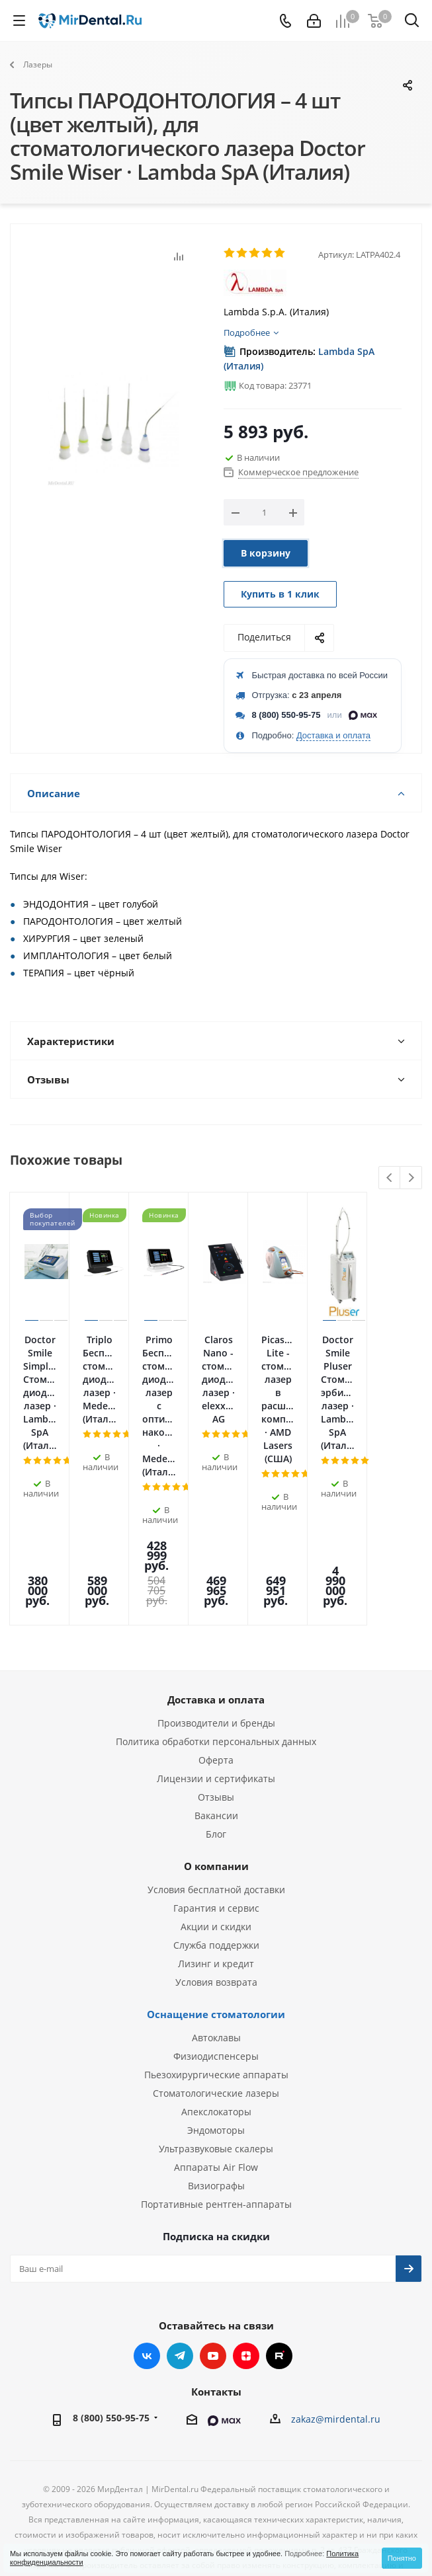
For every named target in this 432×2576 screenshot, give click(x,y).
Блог (216, 1718)
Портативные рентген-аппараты (216, 2088)
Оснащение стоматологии (216, 1898)
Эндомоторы (216, 2014)
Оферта (216, 1644)
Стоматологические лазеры (216, 1977)
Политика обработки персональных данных (216, 1626)
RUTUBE (279, 2240)
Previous (390, 1178)
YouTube (213, 2240)
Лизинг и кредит (216, 1848)
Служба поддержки (216, 1829)
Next (411, 1178)
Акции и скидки (216, 1811)
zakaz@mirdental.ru (335, 2303)
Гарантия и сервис (216, 1792)
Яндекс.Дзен (246, 2240)
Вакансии (216, 1700)
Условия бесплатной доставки (216, 1774)
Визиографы (216, 2070)
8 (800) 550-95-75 (286, 715)
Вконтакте (147, 2240)
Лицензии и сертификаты (216, 1663)
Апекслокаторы (216, 1996)
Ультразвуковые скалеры (216, 2033)
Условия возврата (216, 1866)
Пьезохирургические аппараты (216, 1959)
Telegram (180, 2240)
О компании (216, 1750)
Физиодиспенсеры (216, 1940)
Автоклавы (216, 1922)
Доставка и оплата (333, 735)
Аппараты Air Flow (216, 2051)
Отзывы (216, 1681)
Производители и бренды (216, 1607)
